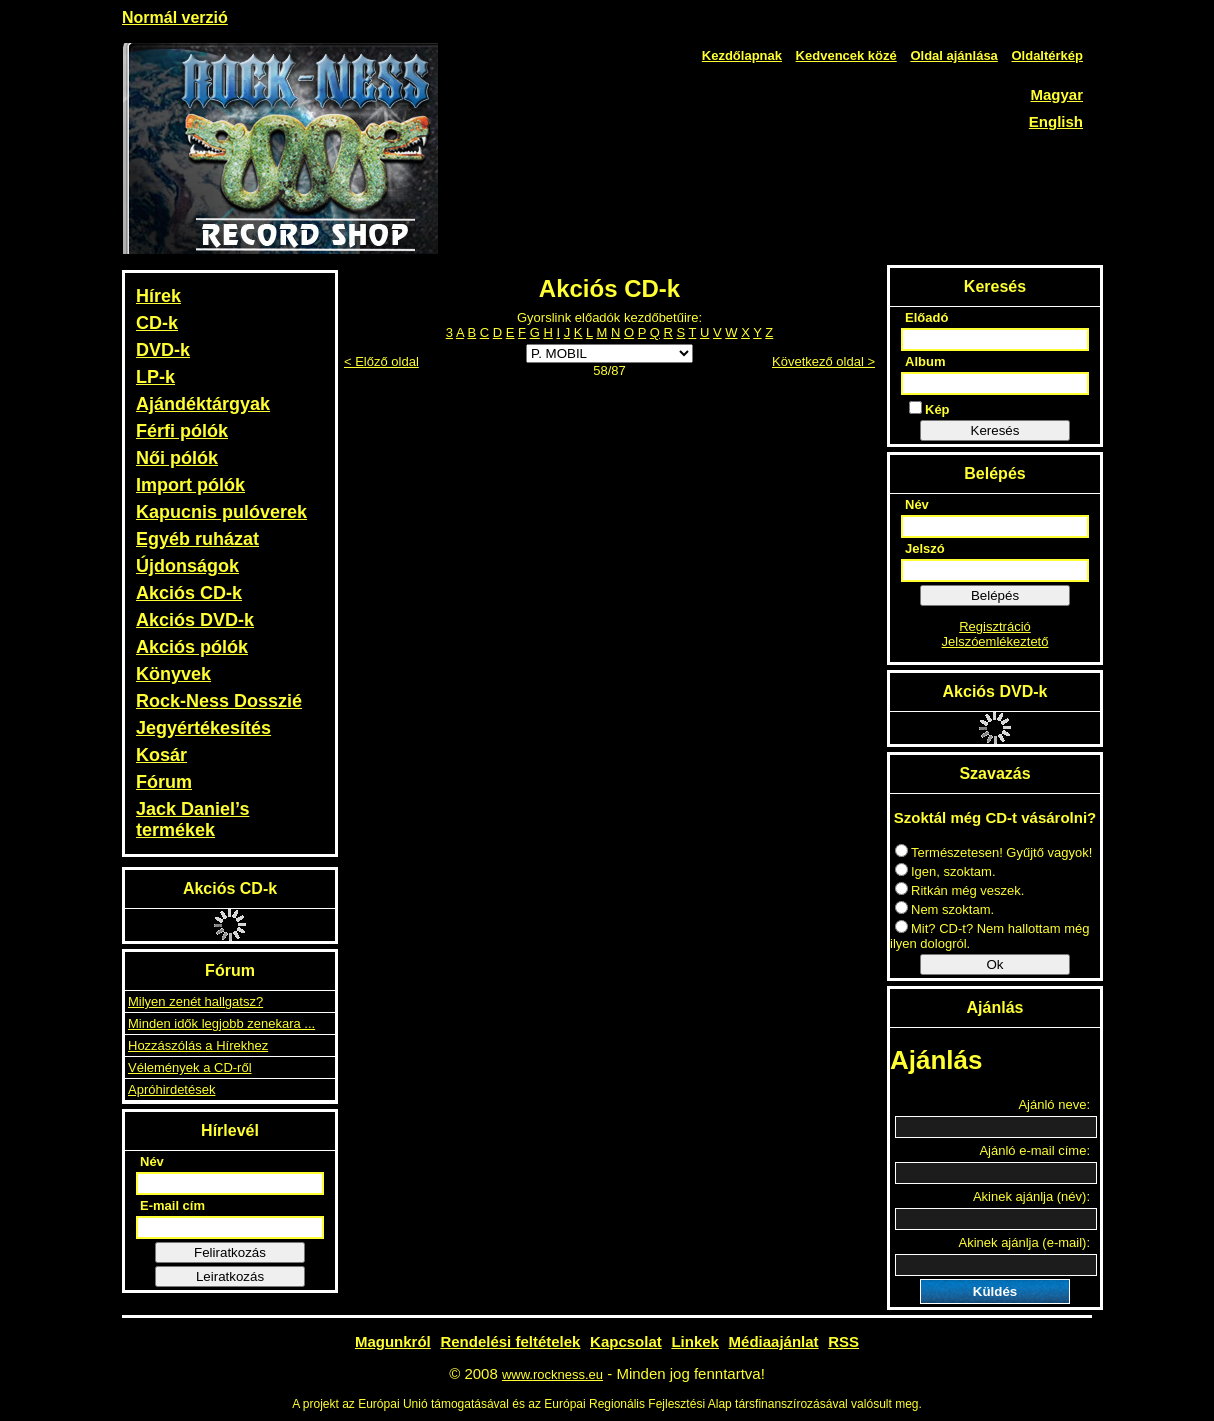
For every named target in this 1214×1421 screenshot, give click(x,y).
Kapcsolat (626, 1341)
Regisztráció (995, 626)
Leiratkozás (230, 1276)
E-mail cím (172, 1205)
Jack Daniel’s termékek (192, 819)
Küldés (995, 1291)
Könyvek (173, 674)
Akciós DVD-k (195, 620)
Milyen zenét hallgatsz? (195, 1001)
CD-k (157, 323)
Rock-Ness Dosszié (219, 701)
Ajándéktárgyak (203, 404)
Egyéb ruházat (197, 539)
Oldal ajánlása (953, 55)
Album (925, 361)
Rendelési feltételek (510, 1341)
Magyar (1056, 94)
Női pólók (177, 458)
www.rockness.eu (552, 1374)
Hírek (158, 296)
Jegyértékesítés (203, 728)
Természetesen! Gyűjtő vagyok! (993, 852)
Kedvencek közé (846, 55)
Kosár (161, 755)
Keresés (995, 430)
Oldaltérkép (1047, 55)
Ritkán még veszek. (959, 890)
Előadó (926, 317)
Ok (994, 964)
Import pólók (190, 485)
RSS (843, 1341)
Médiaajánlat (774, 1341)
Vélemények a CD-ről (190, 1067)
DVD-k (163, 350)
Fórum (164, 782)
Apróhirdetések (171, 1089)
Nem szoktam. (944, 909)
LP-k (155, 377)
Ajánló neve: (1054, 1104)
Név (152, 1161)
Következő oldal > (823, 361)
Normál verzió (175, 17)
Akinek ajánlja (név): (1031, 1196)
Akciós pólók (192, 647)
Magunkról (393, 1341)
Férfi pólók (182, 431)
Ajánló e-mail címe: (1034, 1150)
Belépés (995, 595)
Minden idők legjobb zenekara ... (221, 1023)
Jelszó (925, 548)
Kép (929, 409)
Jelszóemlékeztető (995, 641)
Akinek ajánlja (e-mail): (1025, 1242)
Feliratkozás (230, 1252)
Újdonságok (187, 566)
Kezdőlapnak (742, 55)
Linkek (695, 1341)
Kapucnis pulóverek (221, 512)
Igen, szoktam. (945, 871)
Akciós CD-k (189, 593)
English (1056, 121)
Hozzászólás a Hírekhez (198, 1045)
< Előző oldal (381, 361)
